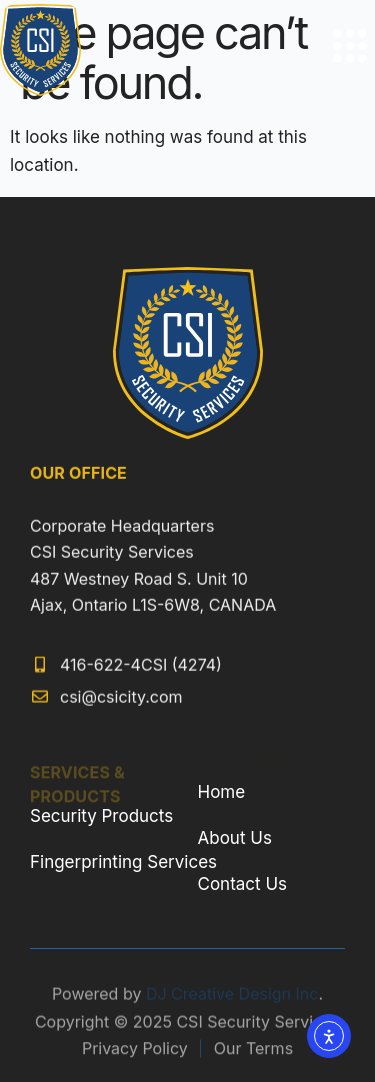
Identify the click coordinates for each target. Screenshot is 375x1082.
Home (222, 792)
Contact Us (243, 884)
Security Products (101, 816)
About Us (235, 838)
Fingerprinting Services (123, 862)
